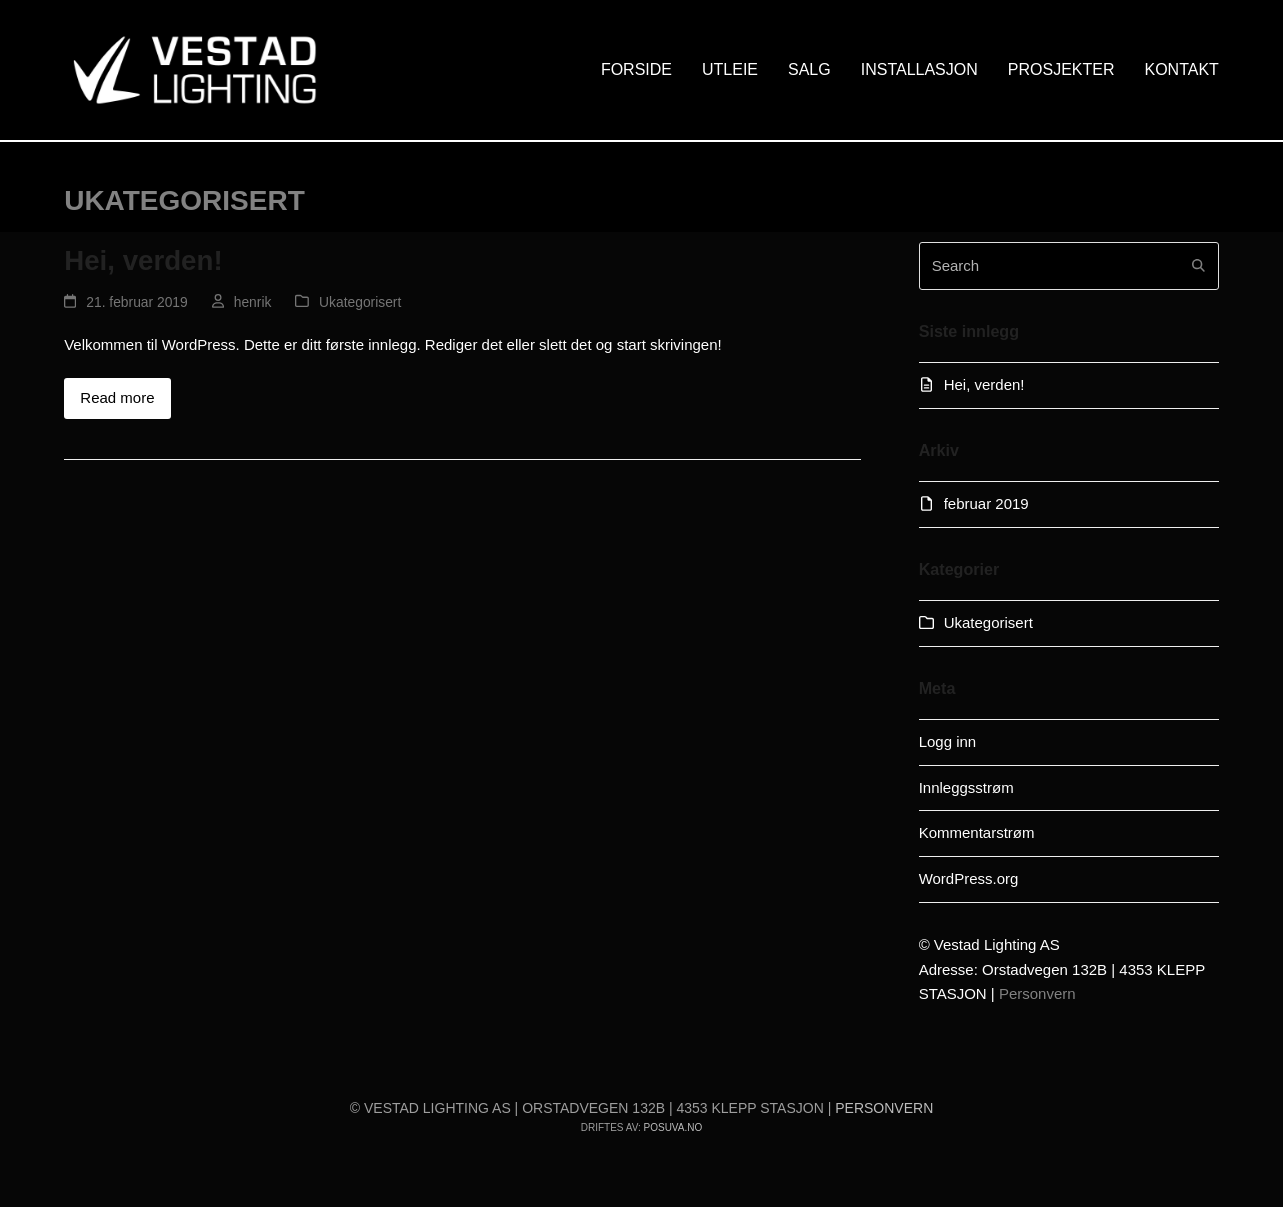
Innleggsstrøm (966, 787)
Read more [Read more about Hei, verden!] (117, 397)
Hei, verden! (143, 260)
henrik (253, 302)
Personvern (1037, 993)
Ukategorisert (360, 302)
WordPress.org (969, 878)
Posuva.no (673, 1127)
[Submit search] (1198, 266)
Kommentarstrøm (977, 832)
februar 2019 (986, 503)
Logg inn (948, 741)
